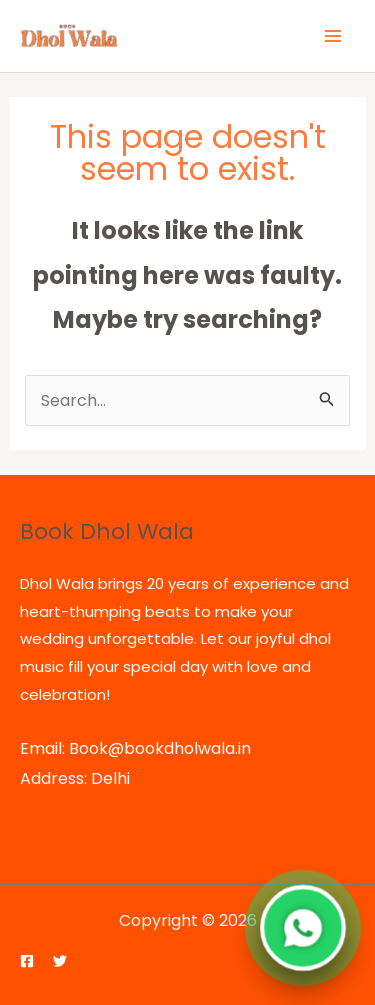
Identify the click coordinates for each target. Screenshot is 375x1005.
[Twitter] (60, 961)
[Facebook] (27, 961)
